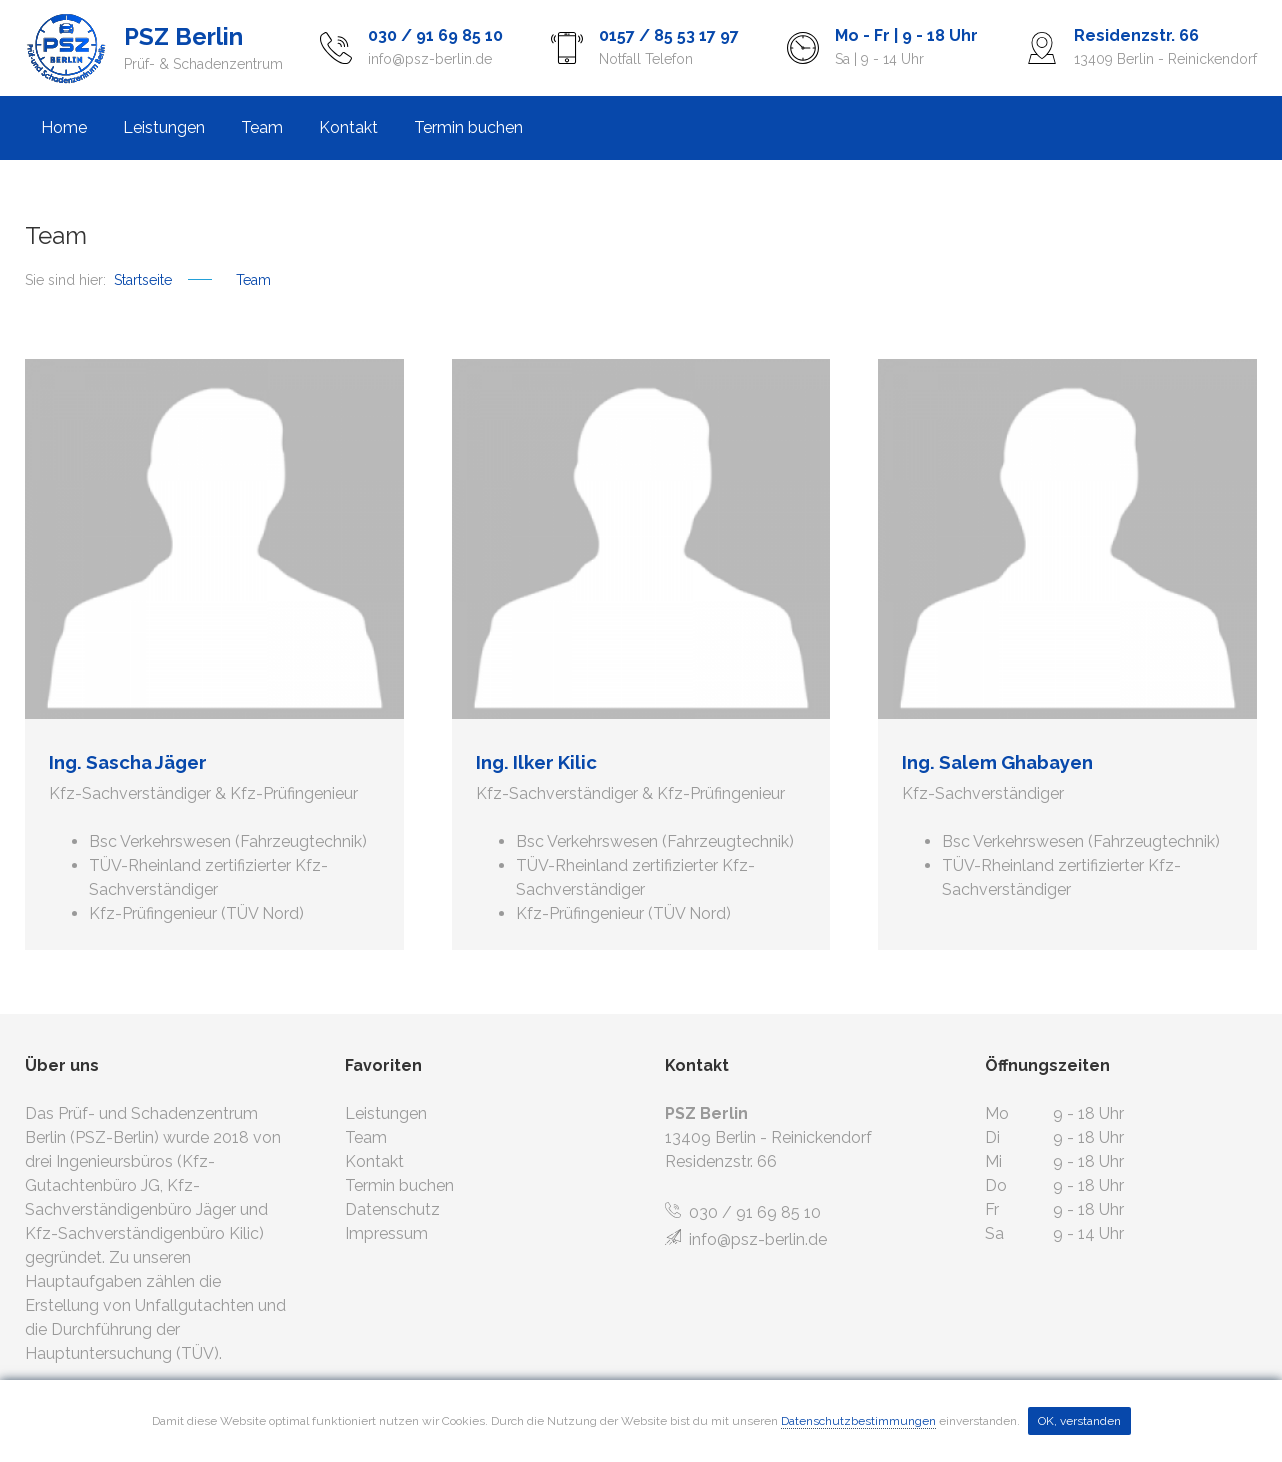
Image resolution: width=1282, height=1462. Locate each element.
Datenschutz (392, 1209)
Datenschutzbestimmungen (858, 1421)
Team (262, 127)
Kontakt (348, 127)
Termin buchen (468, 127)
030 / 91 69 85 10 (743, 1212)
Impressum (386, 1233)
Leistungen (164, 127)
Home (64, 127)
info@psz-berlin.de (746, 1239)
